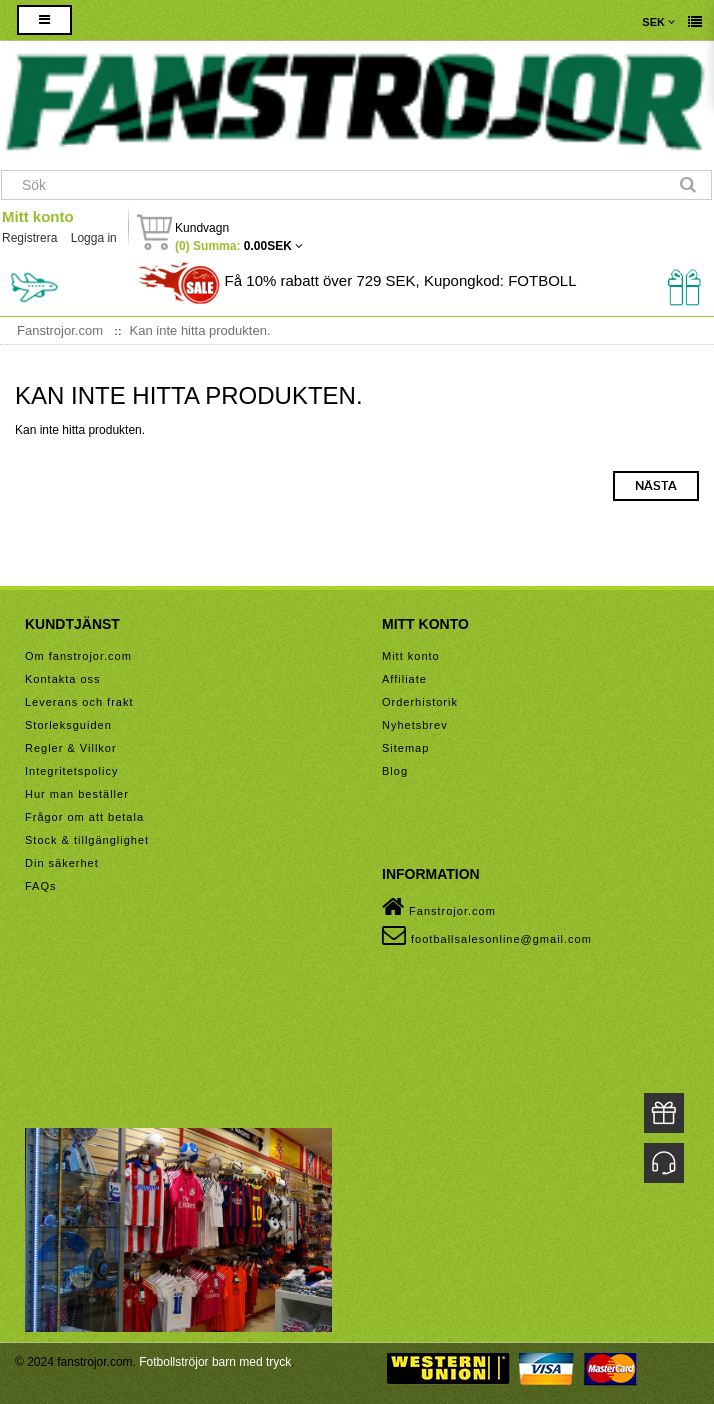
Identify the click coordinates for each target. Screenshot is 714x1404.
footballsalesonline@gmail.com (487, 935)
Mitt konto (38, 216)
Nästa (656, 486)
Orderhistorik (420, 702)
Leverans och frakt (79, 702)
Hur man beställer (77, 794)
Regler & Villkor (71, 748)
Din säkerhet (62, 863)
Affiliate (404, 679)
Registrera (29, 238)
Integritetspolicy (71, 771)
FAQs (41, 886)
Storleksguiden (68, 725)
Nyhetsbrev (415, 725)
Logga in (94, 238)
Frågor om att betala (84, 817)
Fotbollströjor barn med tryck (215, 1362)
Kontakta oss (63, 679)
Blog (395, 771)
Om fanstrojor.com (78, 656)
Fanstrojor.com (439, 907)
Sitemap (405, 748)
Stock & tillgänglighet (87, 840)
